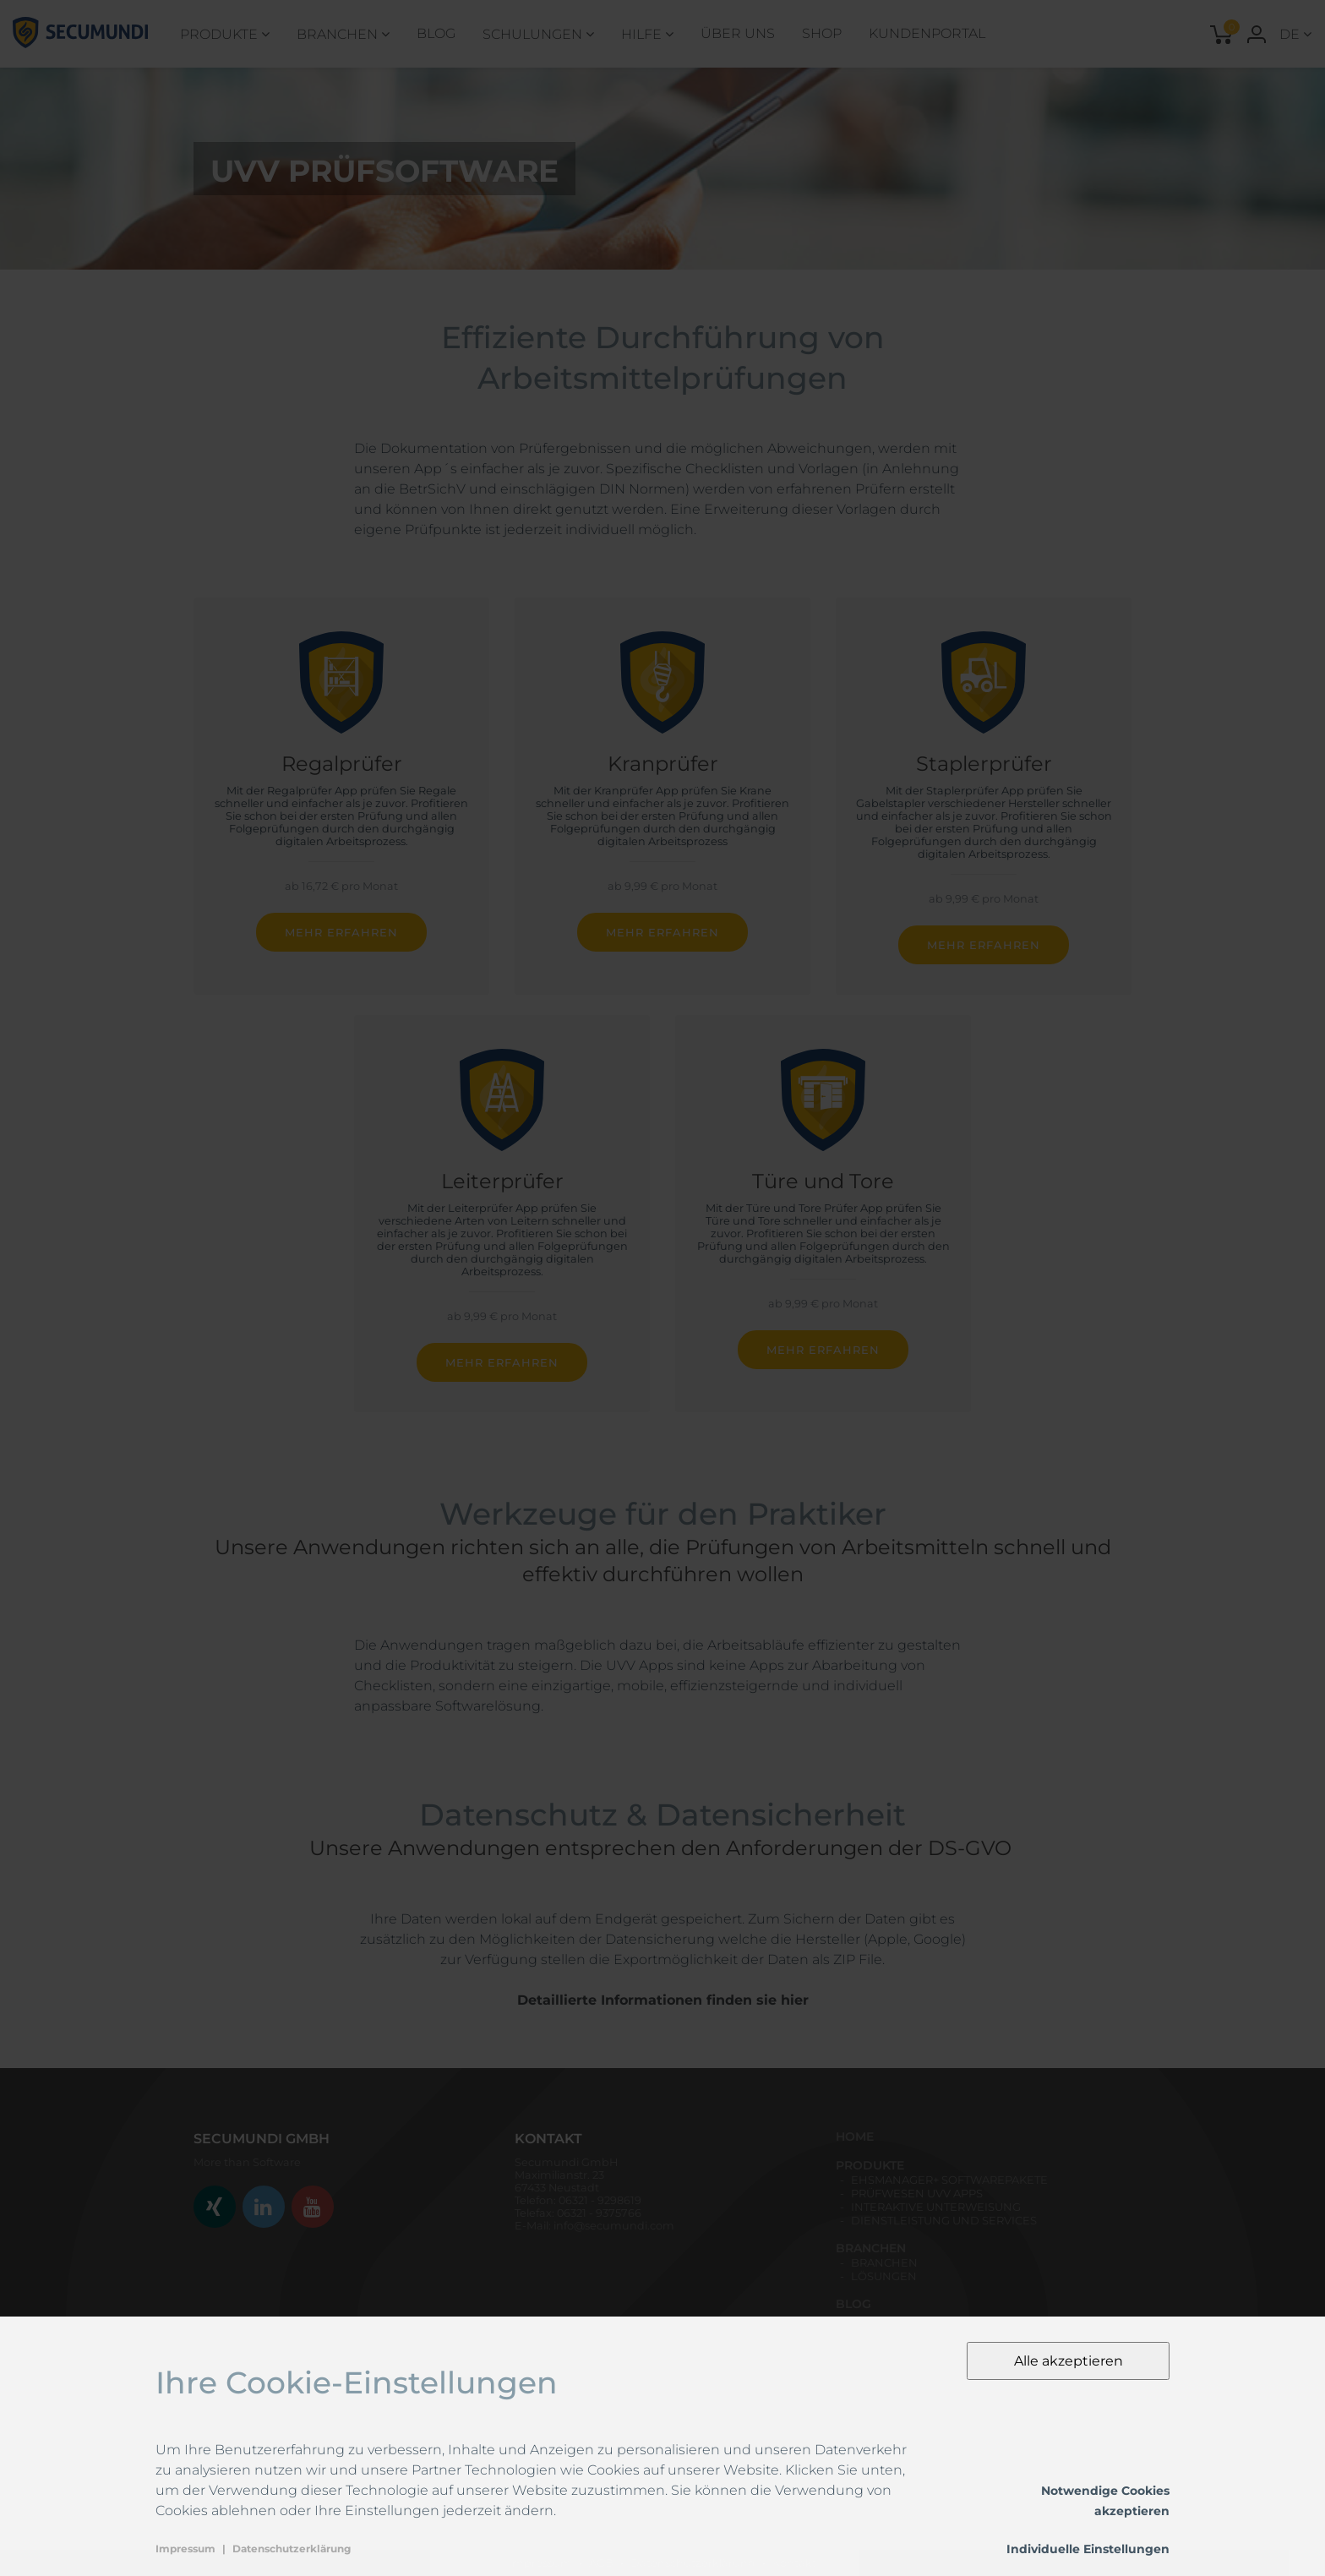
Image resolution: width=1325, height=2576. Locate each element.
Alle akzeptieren (1068, 2361)
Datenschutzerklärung (291, 2548)
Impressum (185, 2548)
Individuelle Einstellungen (1088, 2549)
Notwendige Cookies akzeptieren (1105, 2501)
